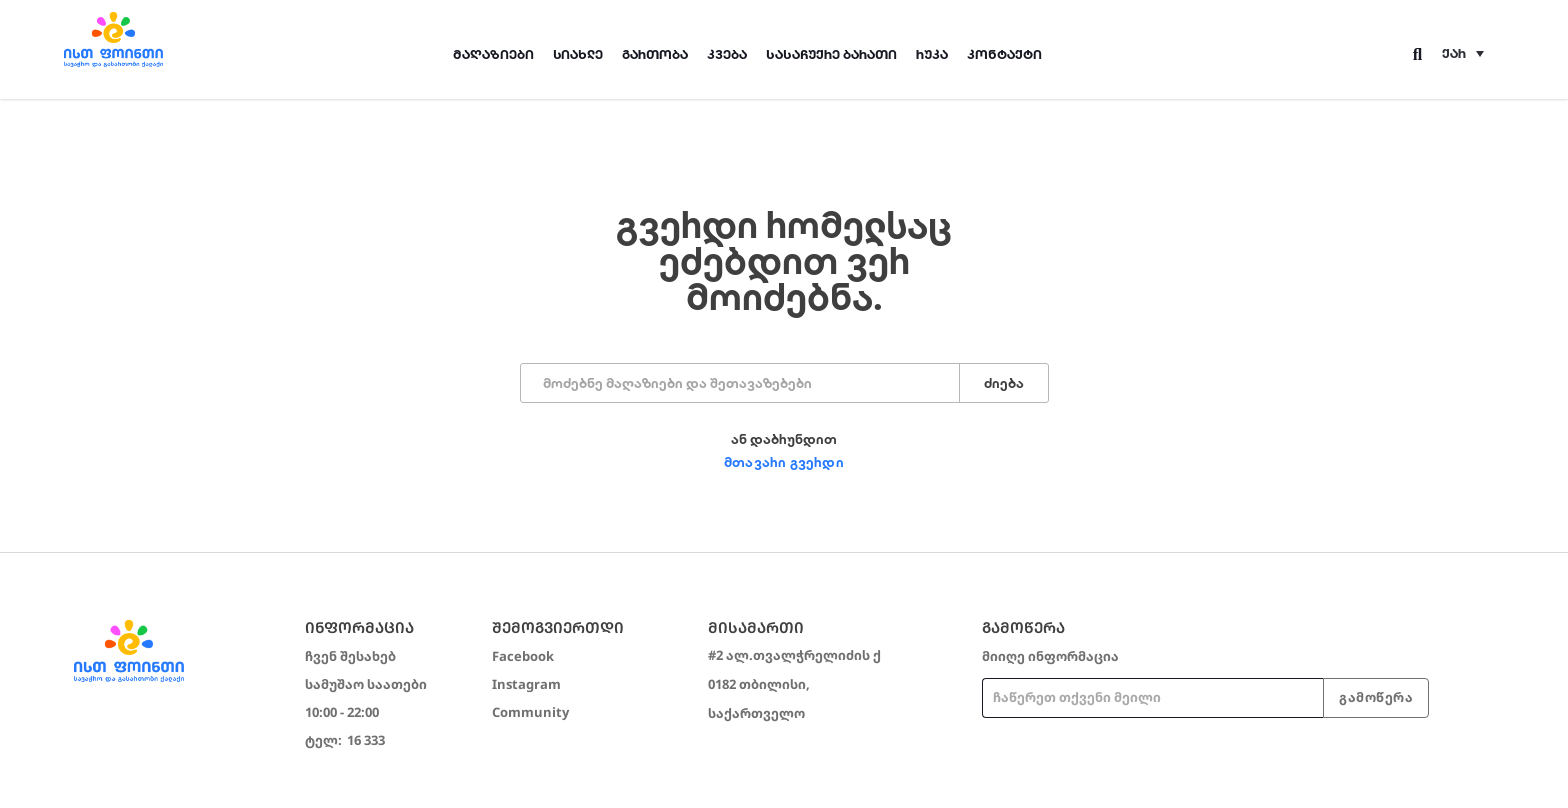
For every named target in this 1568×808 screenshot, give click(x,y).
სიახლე (578, 54)
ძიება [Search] (1004, 383)
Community (530, 712)
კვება (727, 54)
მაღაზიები (493, 54)
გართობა (655, 54)
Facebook (523, 656)
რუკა (932, 54)
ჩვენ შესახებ (350, 656)
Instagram (526, 684)
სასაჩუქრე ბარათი (831, 54)
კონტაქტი (1004, 54)
